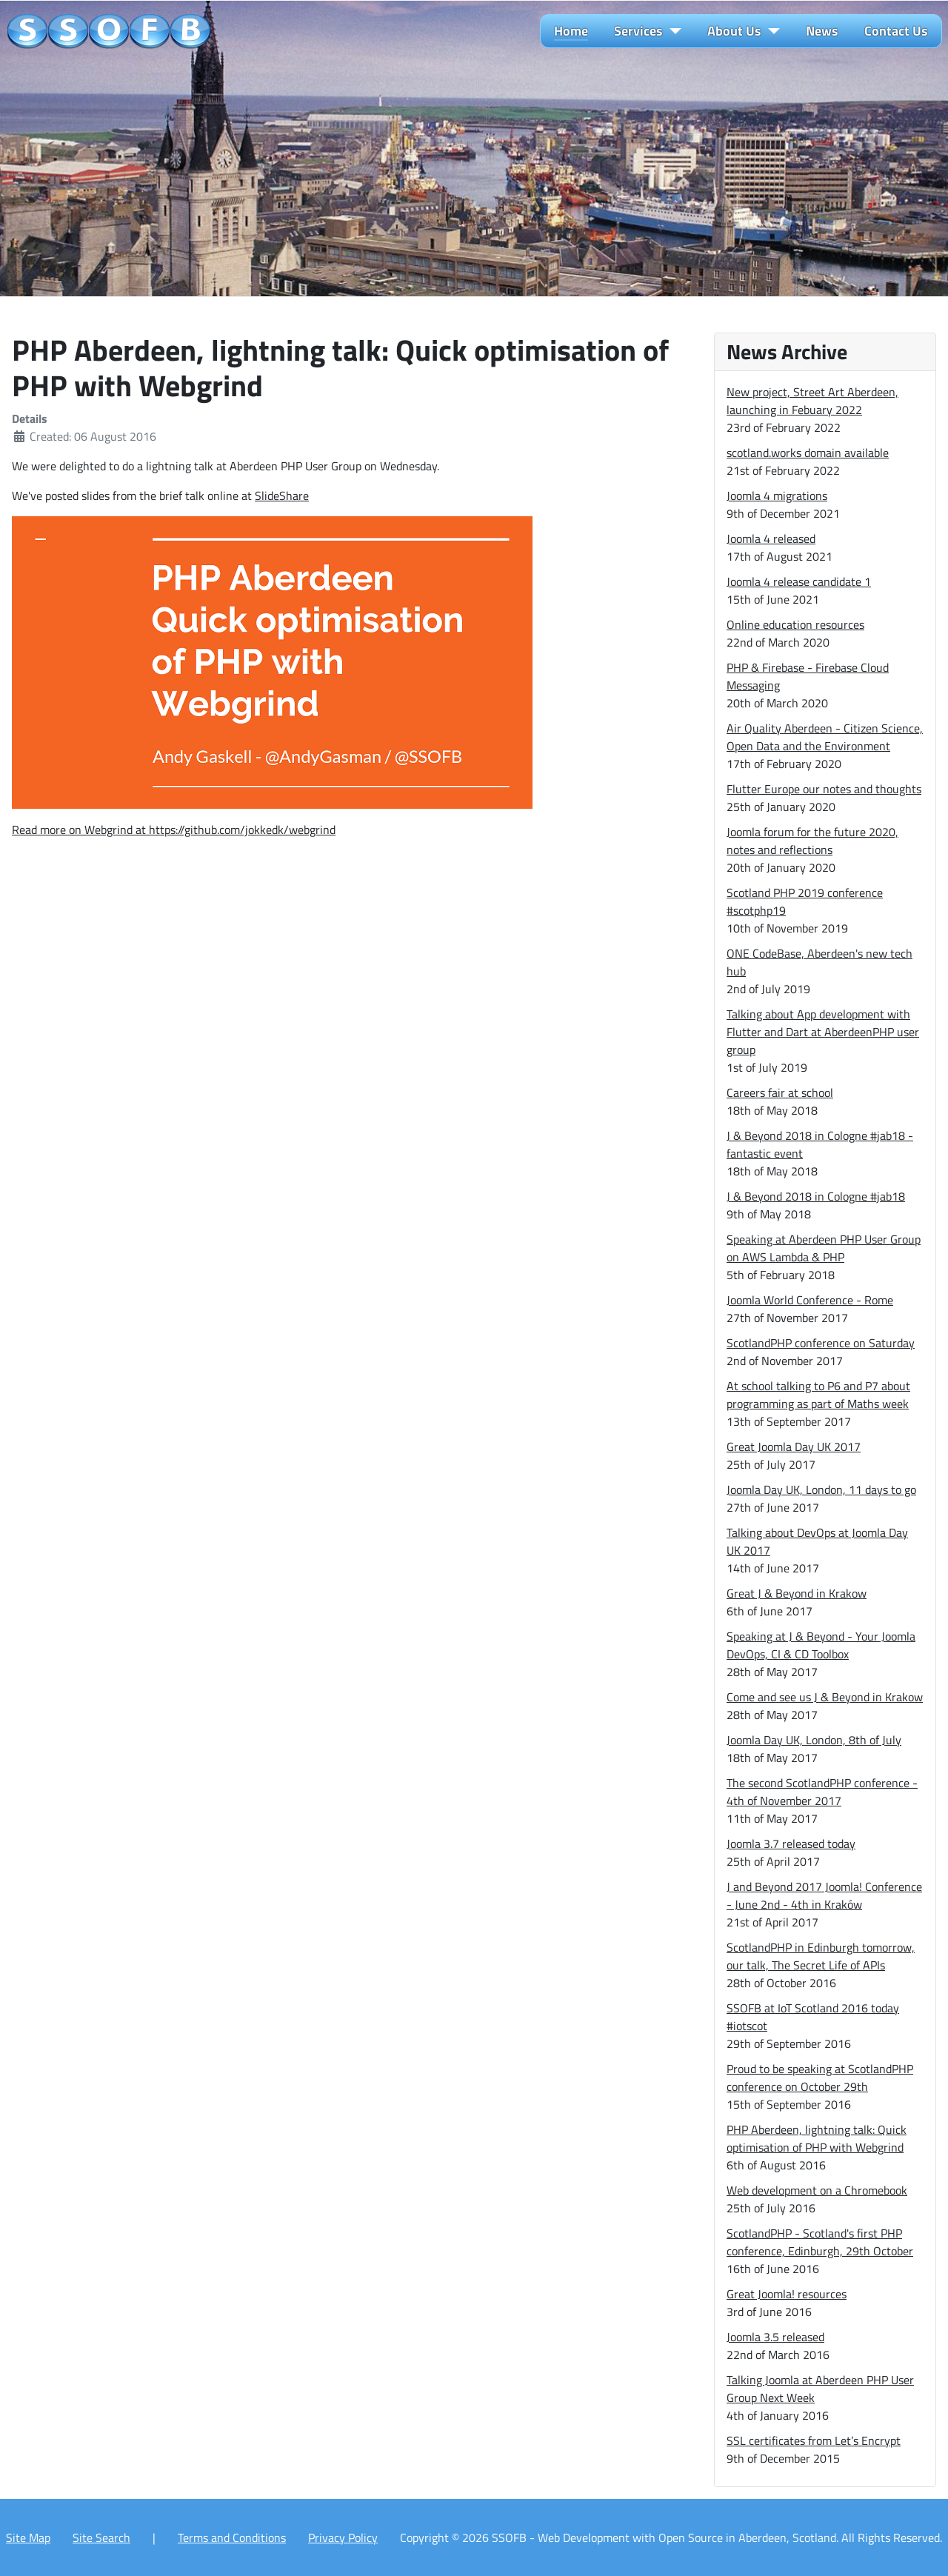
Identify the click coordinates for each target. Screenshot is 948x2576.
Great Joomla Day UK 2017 (794, 1446)
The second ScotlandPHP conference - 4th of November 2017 (822, 1791)
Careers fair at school (780, 1092)
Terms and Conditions (232, 2537)
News (822, 31)
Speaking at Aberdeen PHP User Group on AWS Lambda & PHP (824, 1248)
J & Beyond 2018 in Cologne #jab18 (816, 1196)
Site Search (101, 2537)
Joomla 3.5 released (775, 2337)
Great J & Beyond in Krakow (797, 1593)
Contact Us (896, 31)
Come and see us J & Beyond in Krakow (825, 1697)
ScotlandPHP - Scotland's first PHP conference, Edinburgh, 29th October (820, 2242)
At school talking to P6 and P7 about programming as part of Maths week (818, 1394)
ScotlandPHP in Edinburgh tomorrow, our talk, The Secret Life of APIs (821, 1956)
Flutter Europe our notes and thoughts (824, 789)
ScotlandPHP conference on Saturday (821, 1343)
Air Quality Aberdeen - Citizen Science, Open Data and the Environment (825, 737)
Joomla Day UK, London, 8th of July (814, 1740)
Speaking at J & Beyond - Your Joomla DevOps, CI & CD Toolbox (821, 1645)
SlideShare (282, 495)
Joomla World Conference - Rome (810, 1300)
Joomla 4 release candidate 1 (799, 581)
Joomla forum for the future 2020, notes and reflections (812, 840)
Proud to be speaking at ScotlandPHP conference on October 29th (820, 2077)
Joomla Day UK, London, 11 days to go (821, 1489)
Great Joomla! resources (787, 2294)
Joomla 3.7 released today (791, 1843)
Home (571, 31)
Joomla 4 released (771, 538)
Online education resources (795, 624)
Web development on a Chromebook (817, 2190)
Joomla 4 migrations (777, 495)
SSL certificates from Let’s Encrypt (814, 2440)
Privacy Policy (343, 2537)
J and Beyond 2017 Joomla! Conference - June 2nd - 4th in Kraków (824, 1895)
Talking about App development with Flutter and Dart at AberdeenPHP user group (823, 1031)
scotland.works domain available (808, 452)
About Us (734, 31)
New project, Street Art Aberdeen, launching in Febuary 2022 (812, 400)
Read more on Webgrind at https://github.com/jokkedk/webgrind (174, 829)
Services (638, 31)
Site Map (28, 2537)
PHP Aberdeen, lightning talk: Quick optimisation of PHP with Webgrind (817, 2138)
